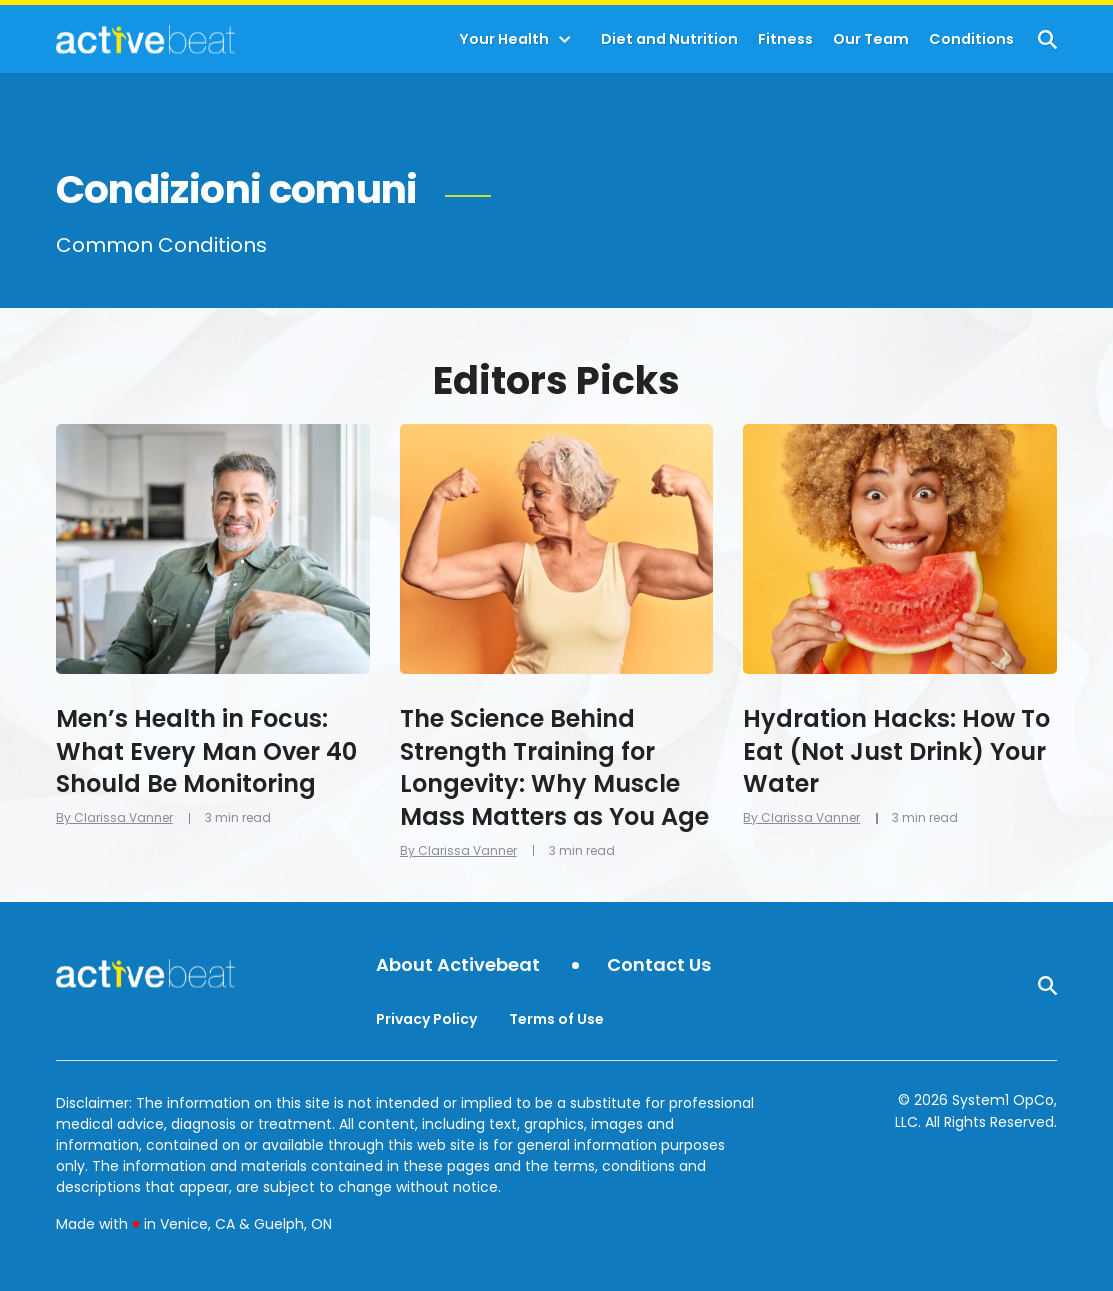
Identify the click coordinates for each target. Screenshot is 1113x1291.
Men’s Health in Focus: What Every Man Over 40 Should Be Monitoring (206, 751)
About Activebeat (458, 965)
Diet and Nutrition (669, 39)
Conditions (971, 39)
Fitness (785, 39)
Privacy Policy (426, 1019)
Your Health (504, 39)
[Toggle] (565, 40)
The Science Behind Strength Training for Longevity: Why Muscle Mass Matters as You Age (554, 767)
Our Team (871, 39)
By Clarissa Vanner (114, 817)
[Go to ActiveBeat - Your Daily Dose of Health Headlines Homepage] (145, 39)
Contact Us (659, 965)
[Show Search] (1047, 39)
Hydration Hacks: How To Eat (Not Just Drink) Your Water (896, 751)
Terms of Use (556, 1019)
